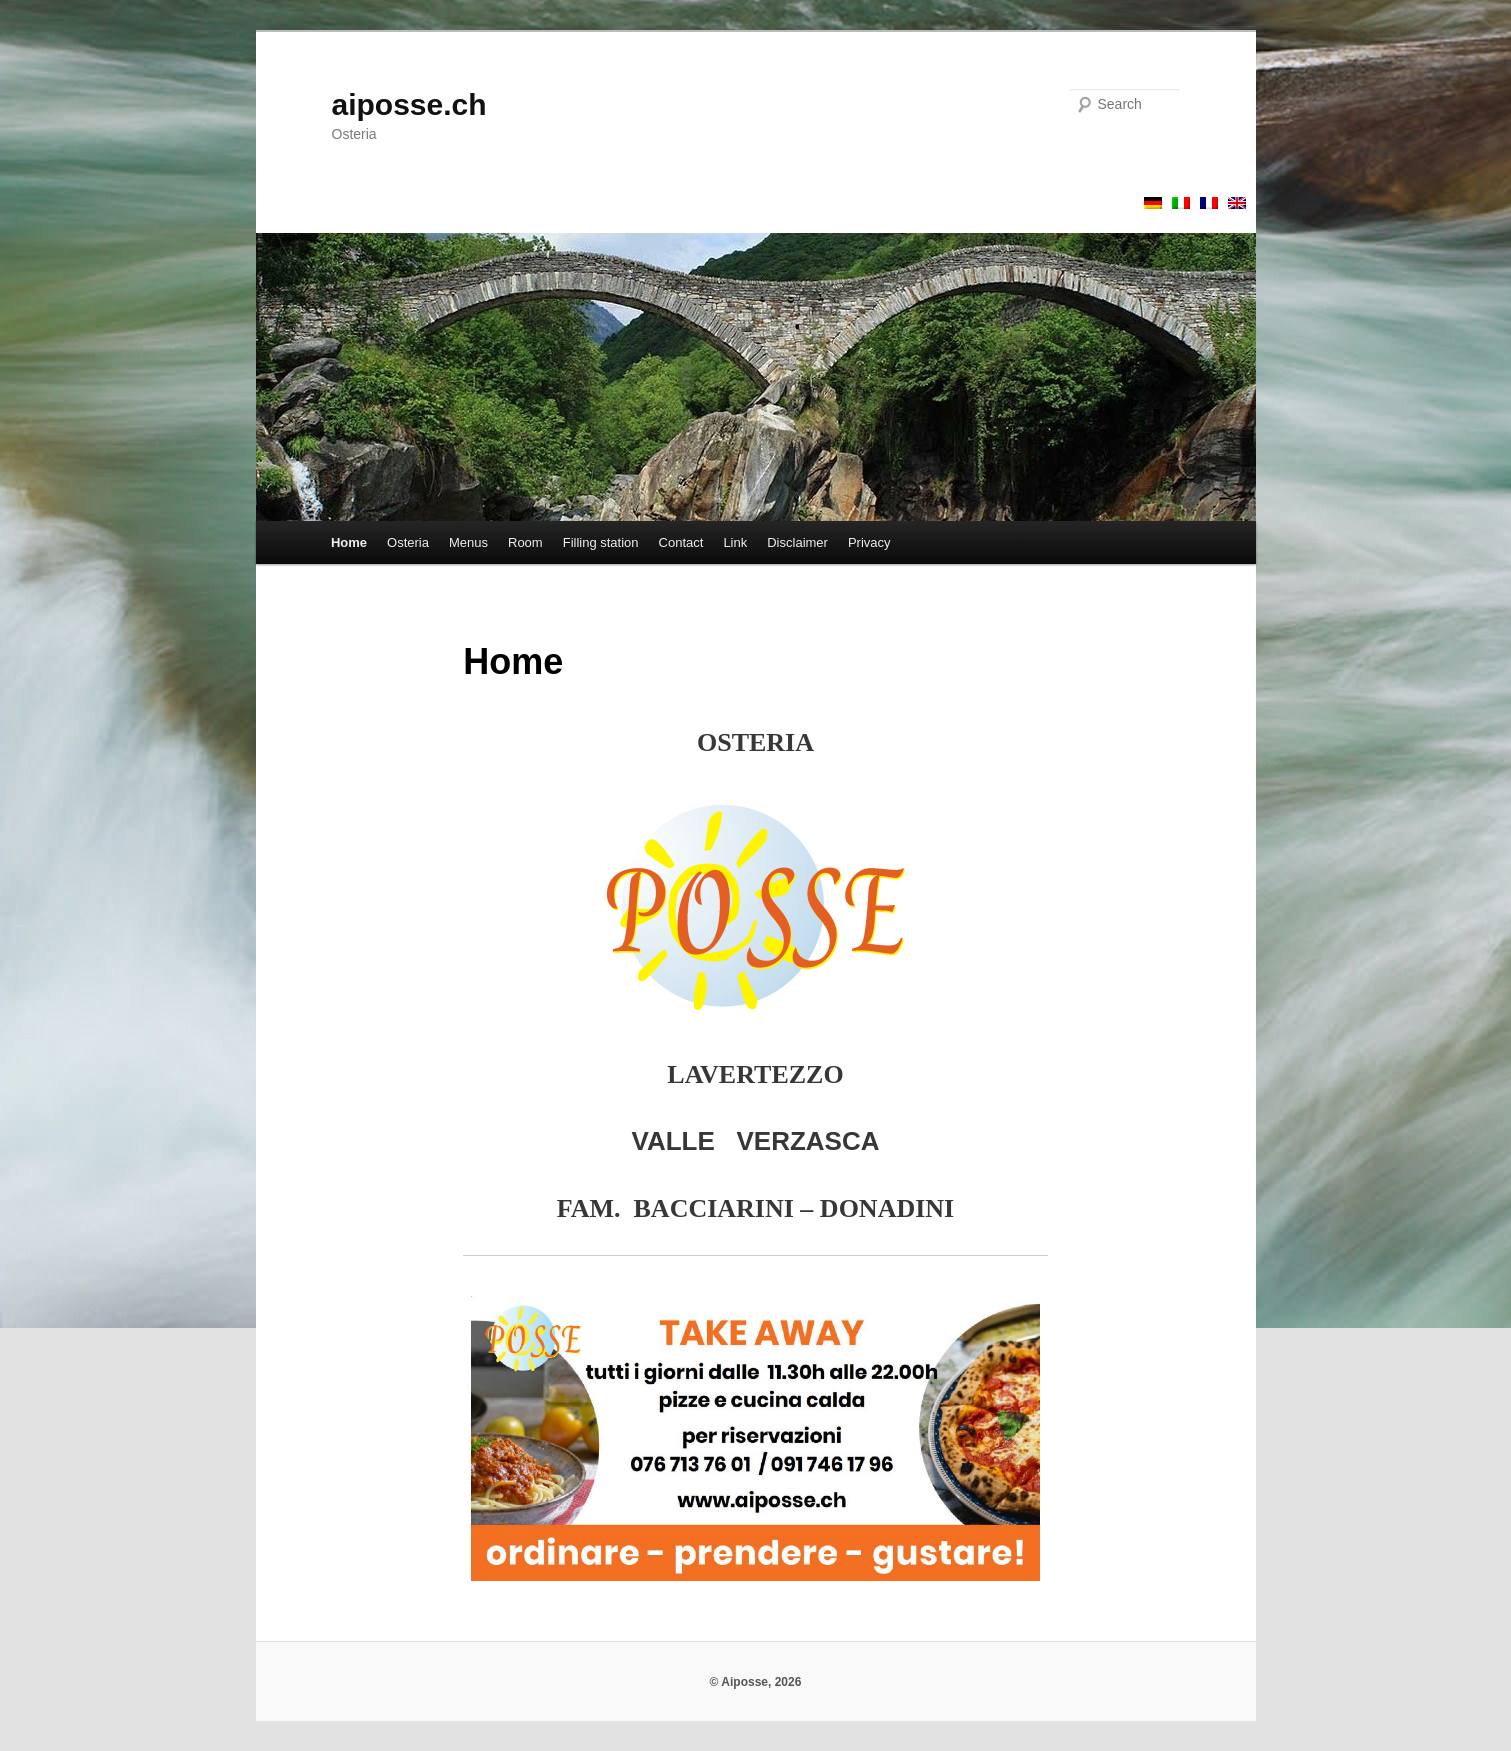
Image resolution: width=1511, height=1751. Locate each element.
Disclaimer (797, 542)
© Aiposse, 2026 (756, 1682)
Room (525, 542)
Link (735, 542)
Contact (681, 542)
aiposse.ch (409, 104)
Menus (468, 542)
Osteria (408, 542)
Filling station (601, 542)
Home (349, 542)
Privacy (869, 542)
